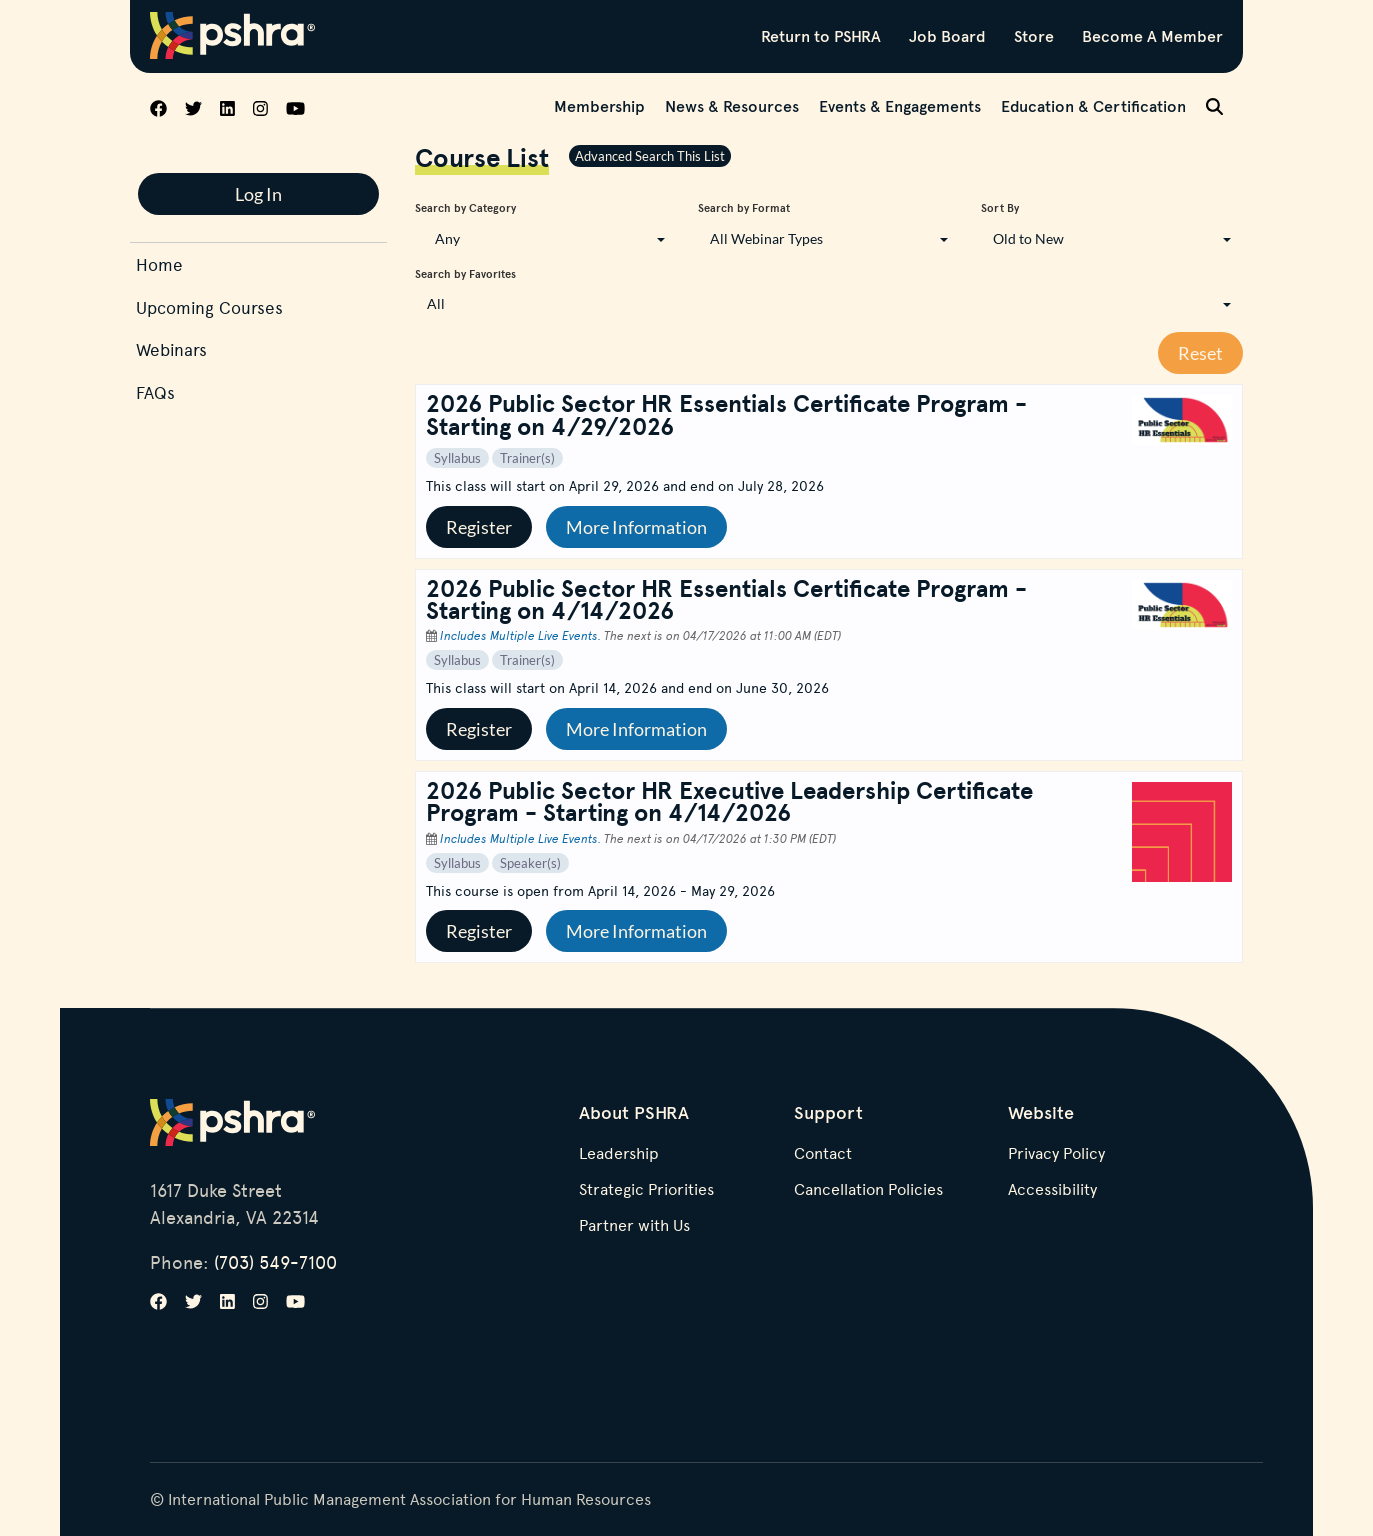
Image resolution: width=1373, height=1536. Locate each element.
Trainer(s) (527, 458)
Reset (1200, 353)
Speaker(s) (530, 863)
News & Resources (732, 106)
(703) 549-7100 (275, 1261)
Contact (823, 1154)
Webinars (171, 349)
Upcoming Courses (209, 307)
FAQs (155, 392)
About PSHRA (634, 1112)
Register (479, 527)
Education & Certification (1093, 106)
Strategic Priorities (646, 1190)
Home (159, 264)
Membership (599, 106)
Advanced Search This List (650, 156)
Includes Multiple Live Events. (522, 635)
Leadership (619, 1154)
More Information (636, 527)
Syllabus (457, 458)
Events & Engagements (900, 106)
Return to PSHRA (821, 35)
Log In (258, 194)
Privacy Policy (1056, 1154)
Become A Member (1152, 35)
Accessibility (1052, 1190)
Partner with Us (634, 1226)
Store (1034, 35)
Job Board (947, 35)
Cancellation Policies (868, 1190)
